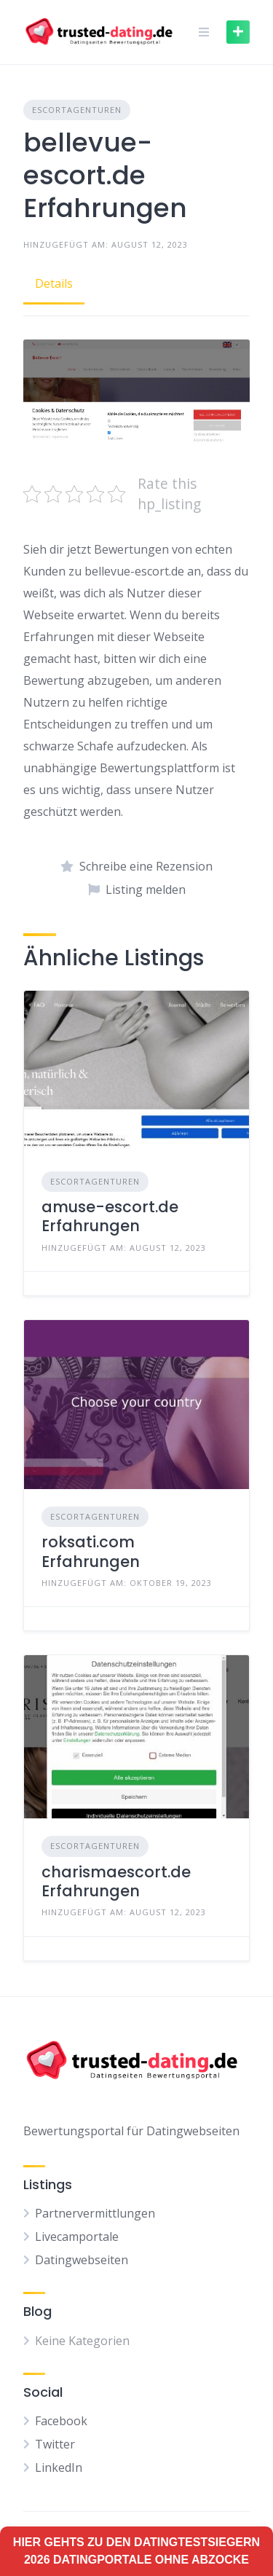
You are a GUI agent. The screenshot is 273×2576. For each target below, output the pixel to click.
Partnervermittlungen (95, 2213)
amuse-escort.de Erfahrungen (109, 1216)
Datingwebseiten (81, 2260)
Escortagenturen (77, 109)
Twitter (55, 2444)
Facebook (61, 2421)
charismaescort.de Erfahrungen (116, 1881)
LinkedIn (58, 2467)
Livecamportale (77, 2237)
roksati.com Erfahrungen (90, 1551)
